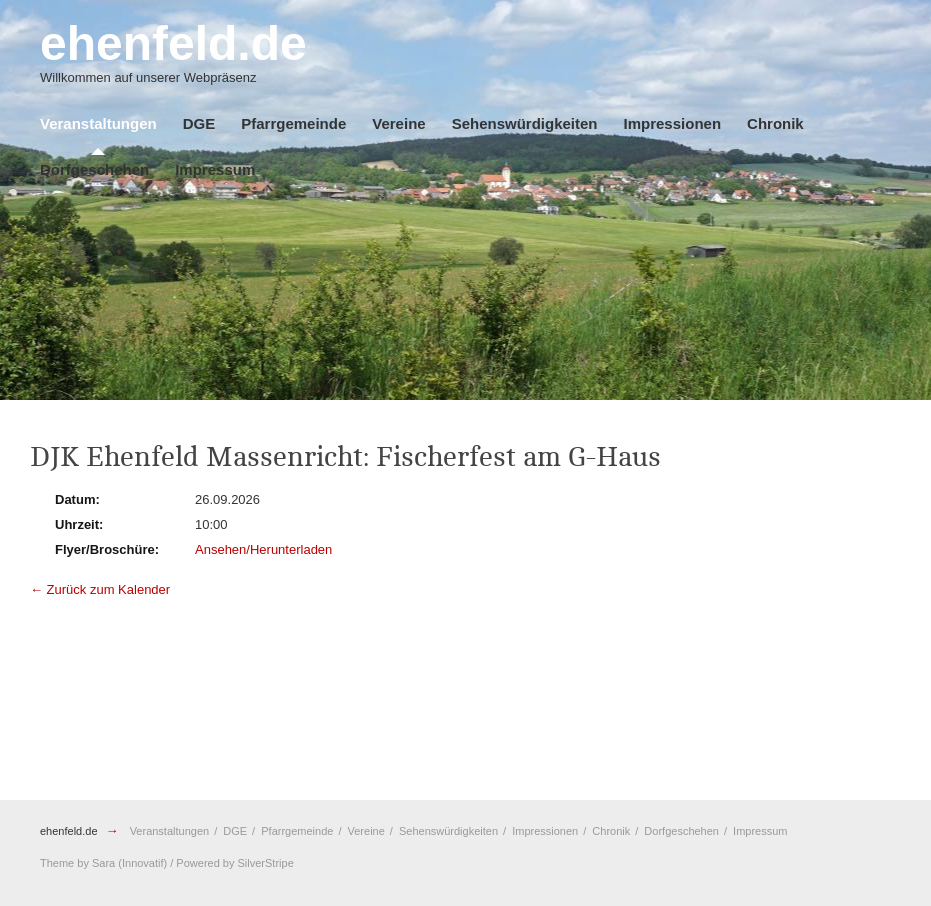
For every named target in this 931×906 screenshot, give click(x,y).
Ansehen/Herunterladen (263, 549)
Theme (57, 863)
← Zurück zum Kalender (100, 589)
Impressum (215, 169)
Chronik (775, 123)
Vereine (398, 123)
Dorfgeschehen (94, 169)
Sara (103, 863)
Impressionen (673, 123)
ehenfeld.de (69, 831)
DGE (199, 123)
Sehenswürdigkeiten (525, 123)
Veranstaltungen (98, 123)
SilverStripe (266, 863)
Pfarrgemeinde (293, 123)
